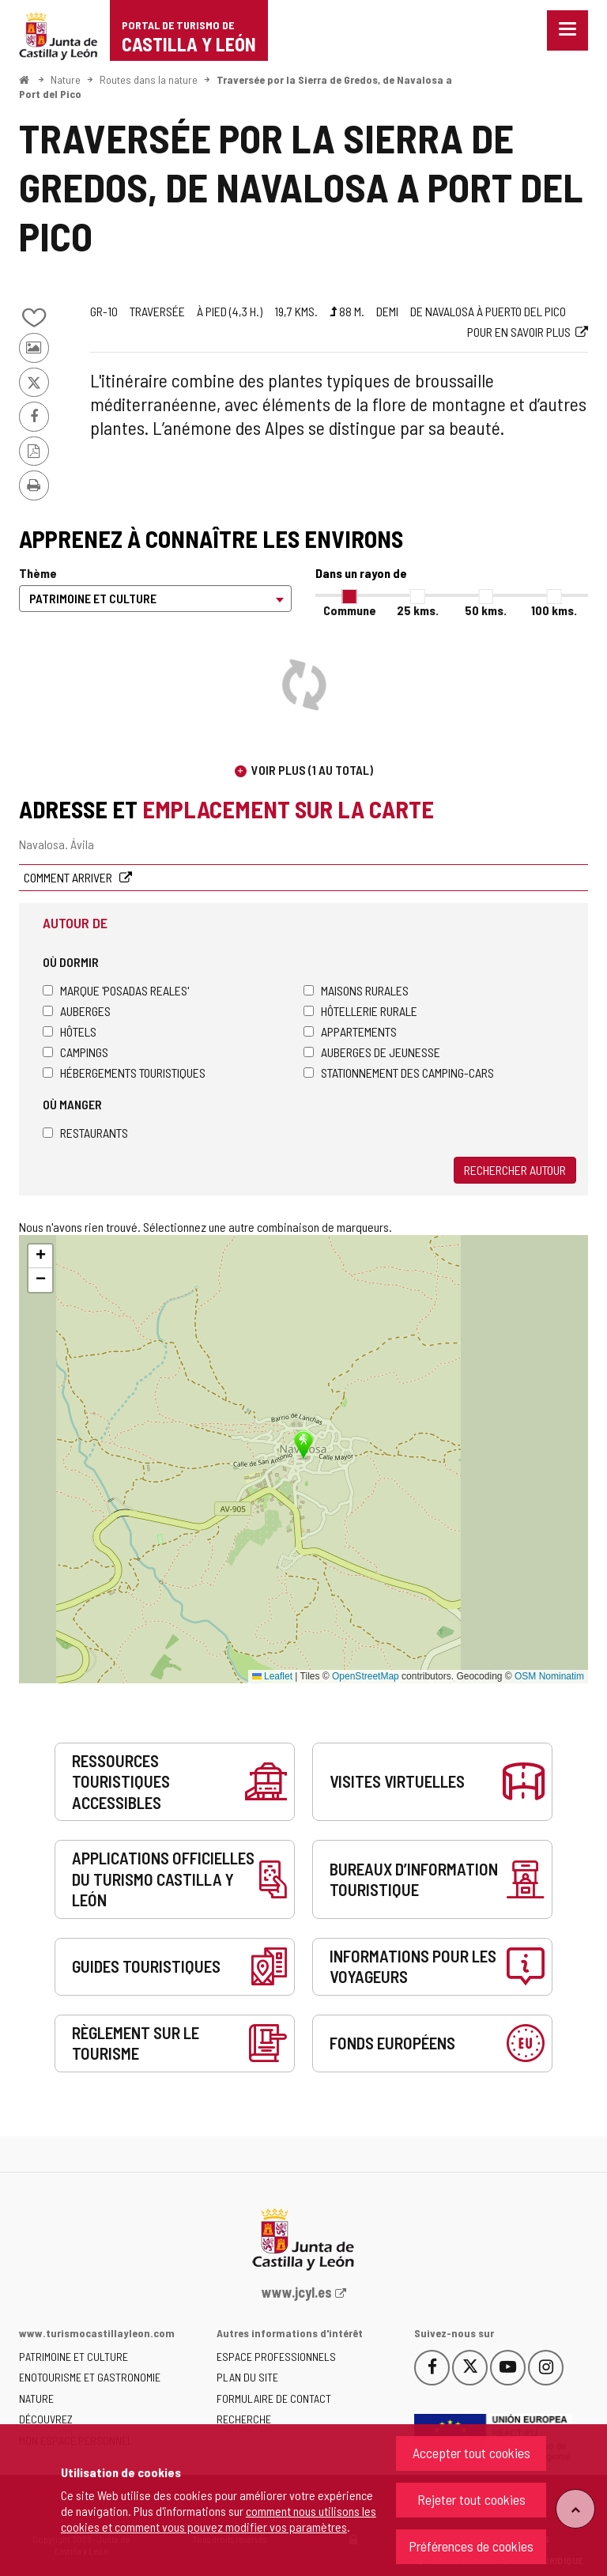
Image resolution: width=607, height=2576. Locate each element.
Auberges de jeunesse (372, 1051)
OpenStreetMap (365, 1676)
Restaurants (85, 1132)
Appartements (350, 1031)
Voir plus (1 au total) (312, 769)
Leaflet (272, 1676)
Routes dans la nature (149, 79)
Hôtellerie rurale (360, 1010)
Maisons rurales (356, 990)
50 (486, 610)
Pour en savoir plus (519, 331)
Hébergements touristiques (124, 1072)
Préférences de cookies (471, 2546)
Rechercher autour (515, 1169)
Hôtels (69, 1031)
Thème (38, 572)
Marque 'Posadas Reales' (116, 990)
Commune (349, 610)
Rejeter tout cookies (471, 2499)
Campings (75, 1051)
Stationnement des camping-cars (399, 1072)
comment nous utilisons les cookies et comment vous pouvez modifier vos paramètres (218, 2518)
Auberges (77, 1010)
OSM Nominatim (549, 1676)
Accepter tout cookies (471, 2452)
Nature (66, 79)
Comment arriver (69, 877)
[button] (40, 1256)
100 (554, 610)
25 (418, 610)
